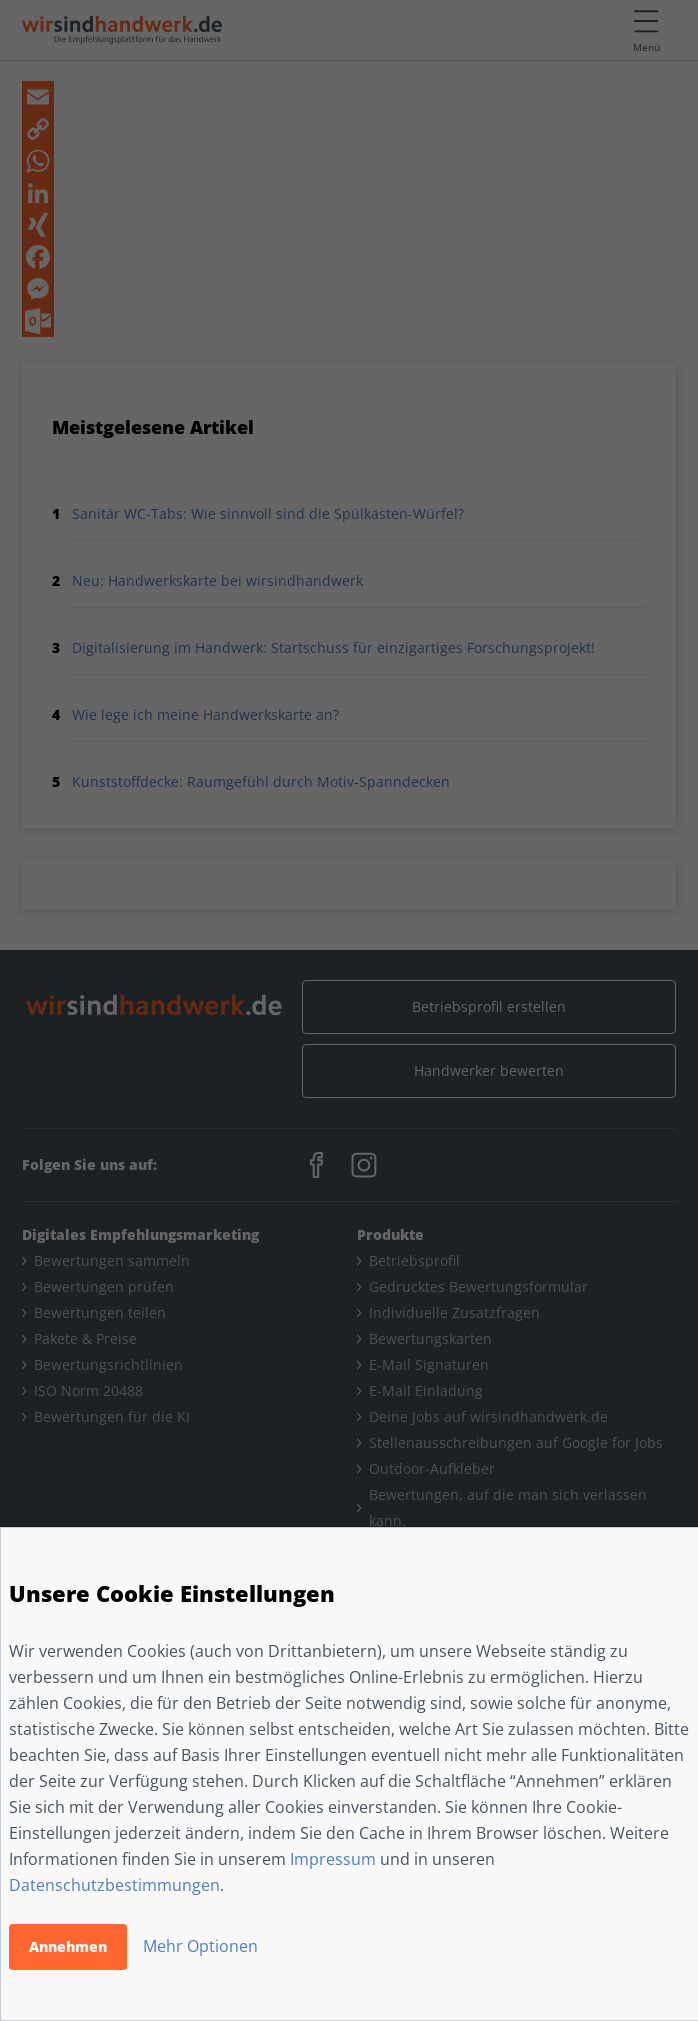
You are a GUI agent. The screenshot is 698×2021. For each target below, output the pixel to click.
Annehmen (68, 1946)
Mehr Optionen (200, 1946)
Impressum (333, 1859)
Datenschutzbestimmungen (114, 1885)
